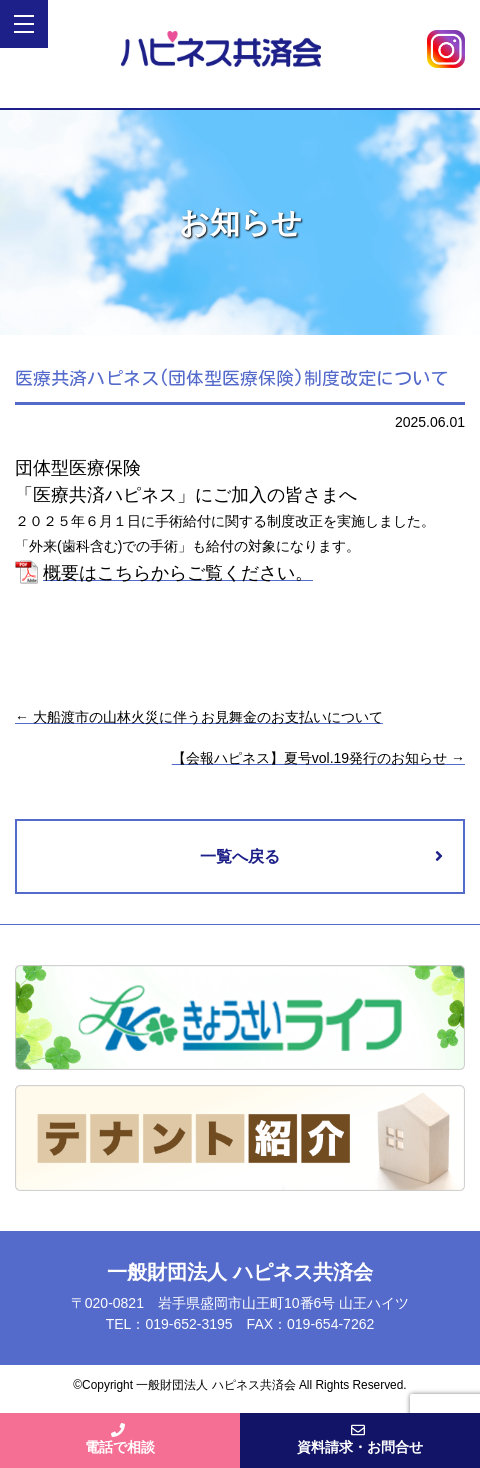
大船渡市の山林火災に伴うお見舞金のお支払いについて (199, 717)
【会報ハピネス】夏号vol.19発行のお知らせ (318, 758)
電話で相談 (120, 1439)
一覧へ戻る (240, 856)
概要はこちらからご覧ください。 (178, 573)
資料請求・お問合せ (360, 1439)
